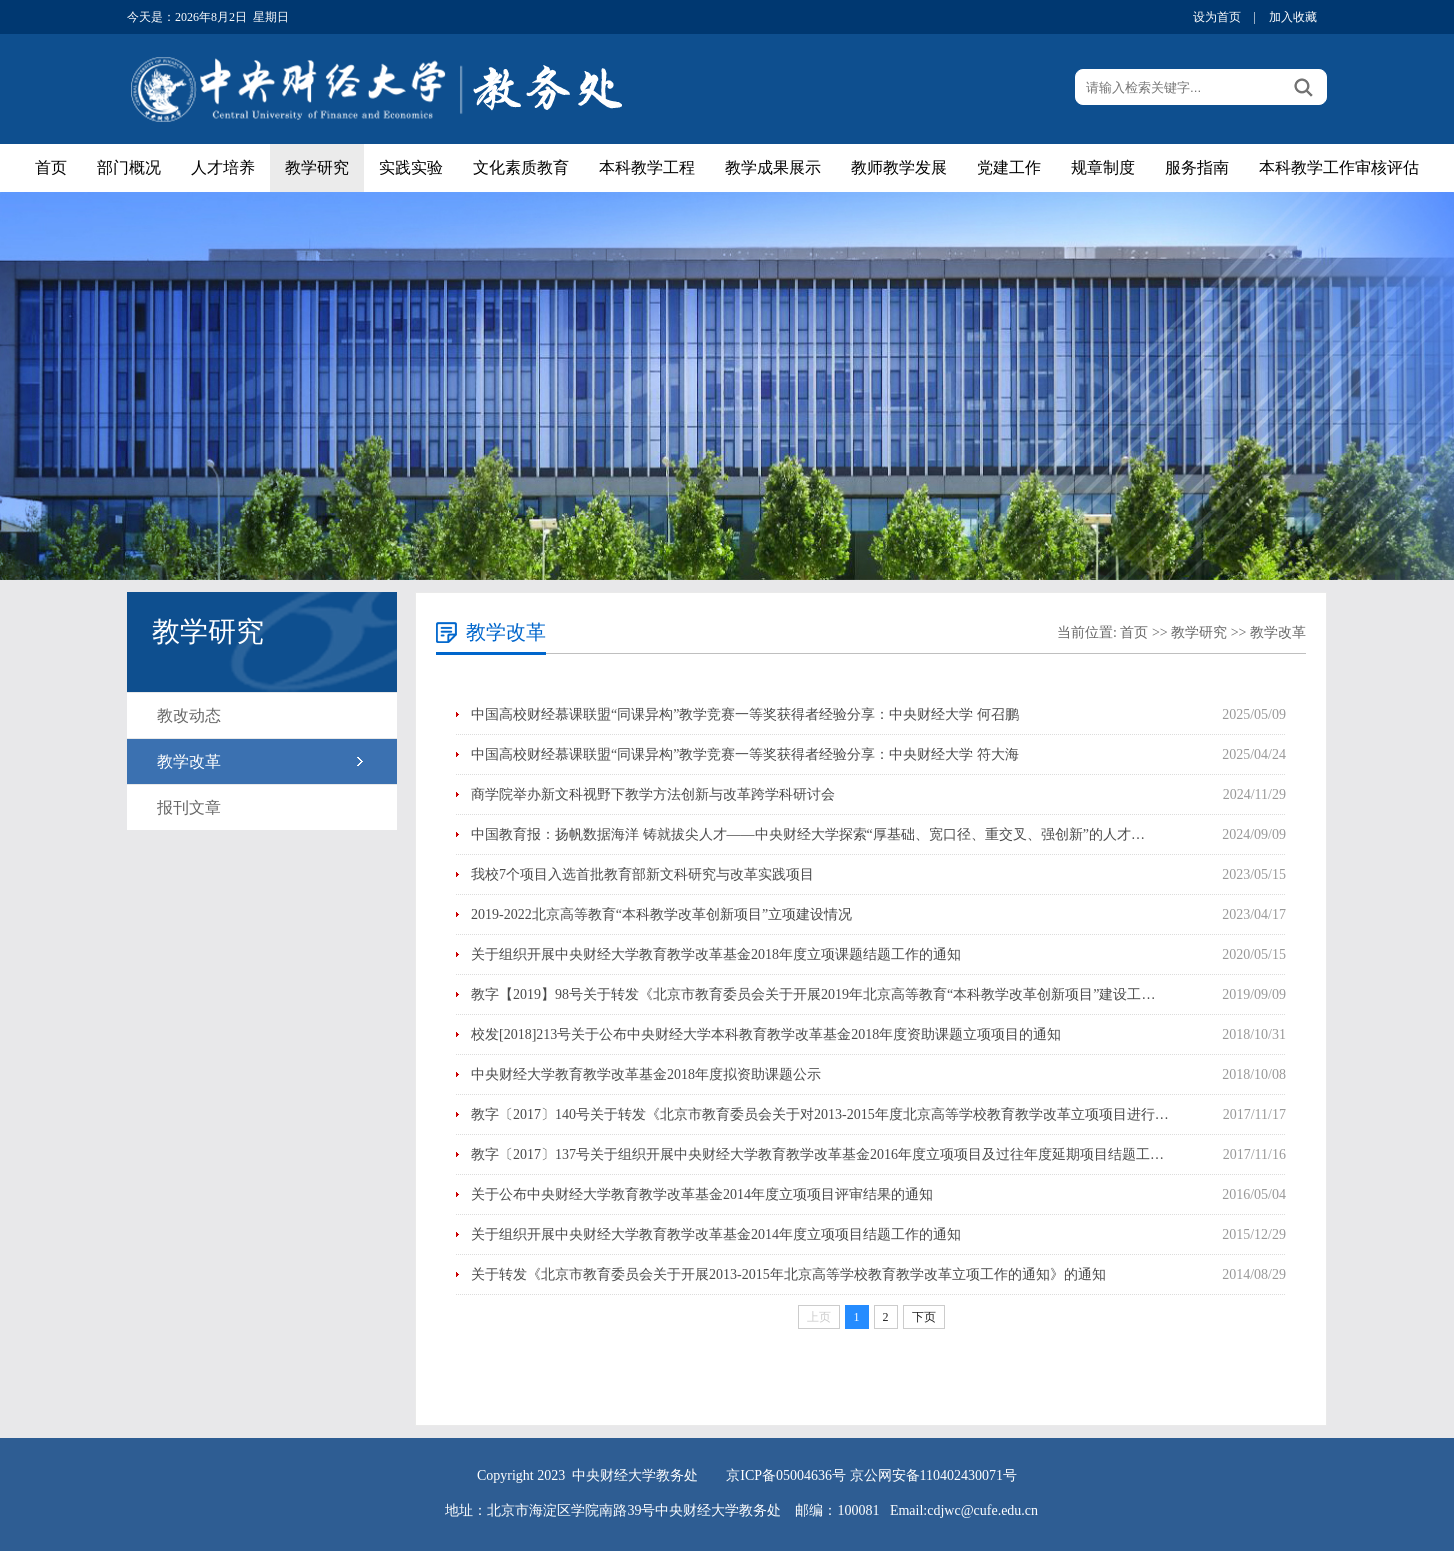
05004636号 (811, 1475)
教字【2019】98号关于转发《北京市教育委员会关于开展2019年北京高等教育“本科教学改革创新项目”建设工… (813, 994)
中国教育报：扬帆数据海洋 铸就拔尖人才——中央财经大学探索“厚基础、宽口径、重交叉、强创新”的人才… (808, 834)
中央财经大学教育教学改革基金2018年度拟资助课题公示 (646, 1074)
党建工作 (1009, 167)
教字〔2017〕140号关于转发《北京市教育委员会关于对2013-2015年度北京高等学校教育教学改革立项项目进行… (820, 1114)
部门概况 (129, 167)
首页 (51, 167)
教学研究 (317, 167)
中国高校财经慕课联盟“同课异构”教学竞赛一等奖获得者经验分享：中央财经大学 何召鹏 (745, 714)
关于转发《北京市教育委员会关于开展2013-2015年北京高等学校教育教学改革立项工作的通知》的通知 (788, 1274)
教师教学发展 (899, 167)
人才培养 (223, 167)
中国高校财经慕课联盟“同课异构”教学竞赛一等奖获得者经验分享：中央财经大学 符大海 (745, 754)
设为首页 (1217, 17)
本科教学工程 (647, 167)
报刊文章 (189, 807)
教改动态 (189, 715)
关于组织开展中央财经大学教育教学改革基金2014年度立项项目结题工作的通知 (716, 1234)
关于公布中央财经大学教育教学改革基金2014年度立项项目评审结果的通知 (702, 1194)
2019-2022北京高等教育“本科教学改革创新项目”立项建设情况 (661, 914)
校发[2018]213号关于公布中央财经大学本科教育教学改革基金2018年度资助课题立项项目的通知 (766, 1034)
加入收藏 (1293, 17)
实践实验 (411, 167)
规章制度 (1103, 167)
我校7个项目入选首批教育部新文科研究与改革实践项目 (642, 874)
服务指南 (1197, 167)
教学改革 (189, 761)
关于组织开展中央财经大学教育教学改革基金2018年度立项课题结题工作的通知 (716, 954)
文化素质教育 (521, 167)
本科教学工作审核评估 (1339, 167)
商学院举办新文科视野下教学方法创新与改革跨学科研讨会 (653, 794)
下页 (924, 1317)
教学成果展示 (773, 167)
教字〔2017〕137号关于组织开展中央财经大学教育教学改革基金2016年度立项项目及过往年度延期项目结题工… (817, 1154)
